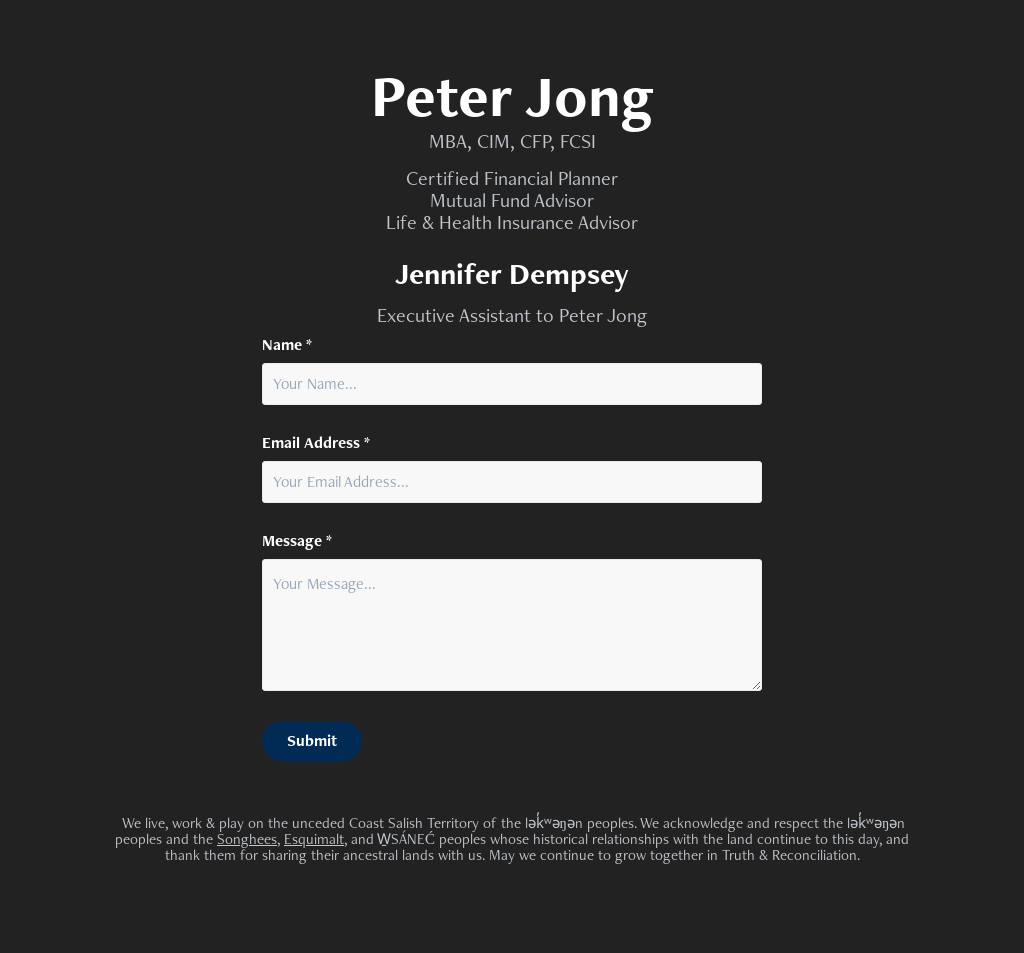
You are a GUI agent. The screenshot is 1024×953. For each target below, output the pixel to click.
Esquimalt (314, 838)
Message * (297, 541)
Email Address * (316, 443)
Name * (287, 345)
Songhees (247, 838)
